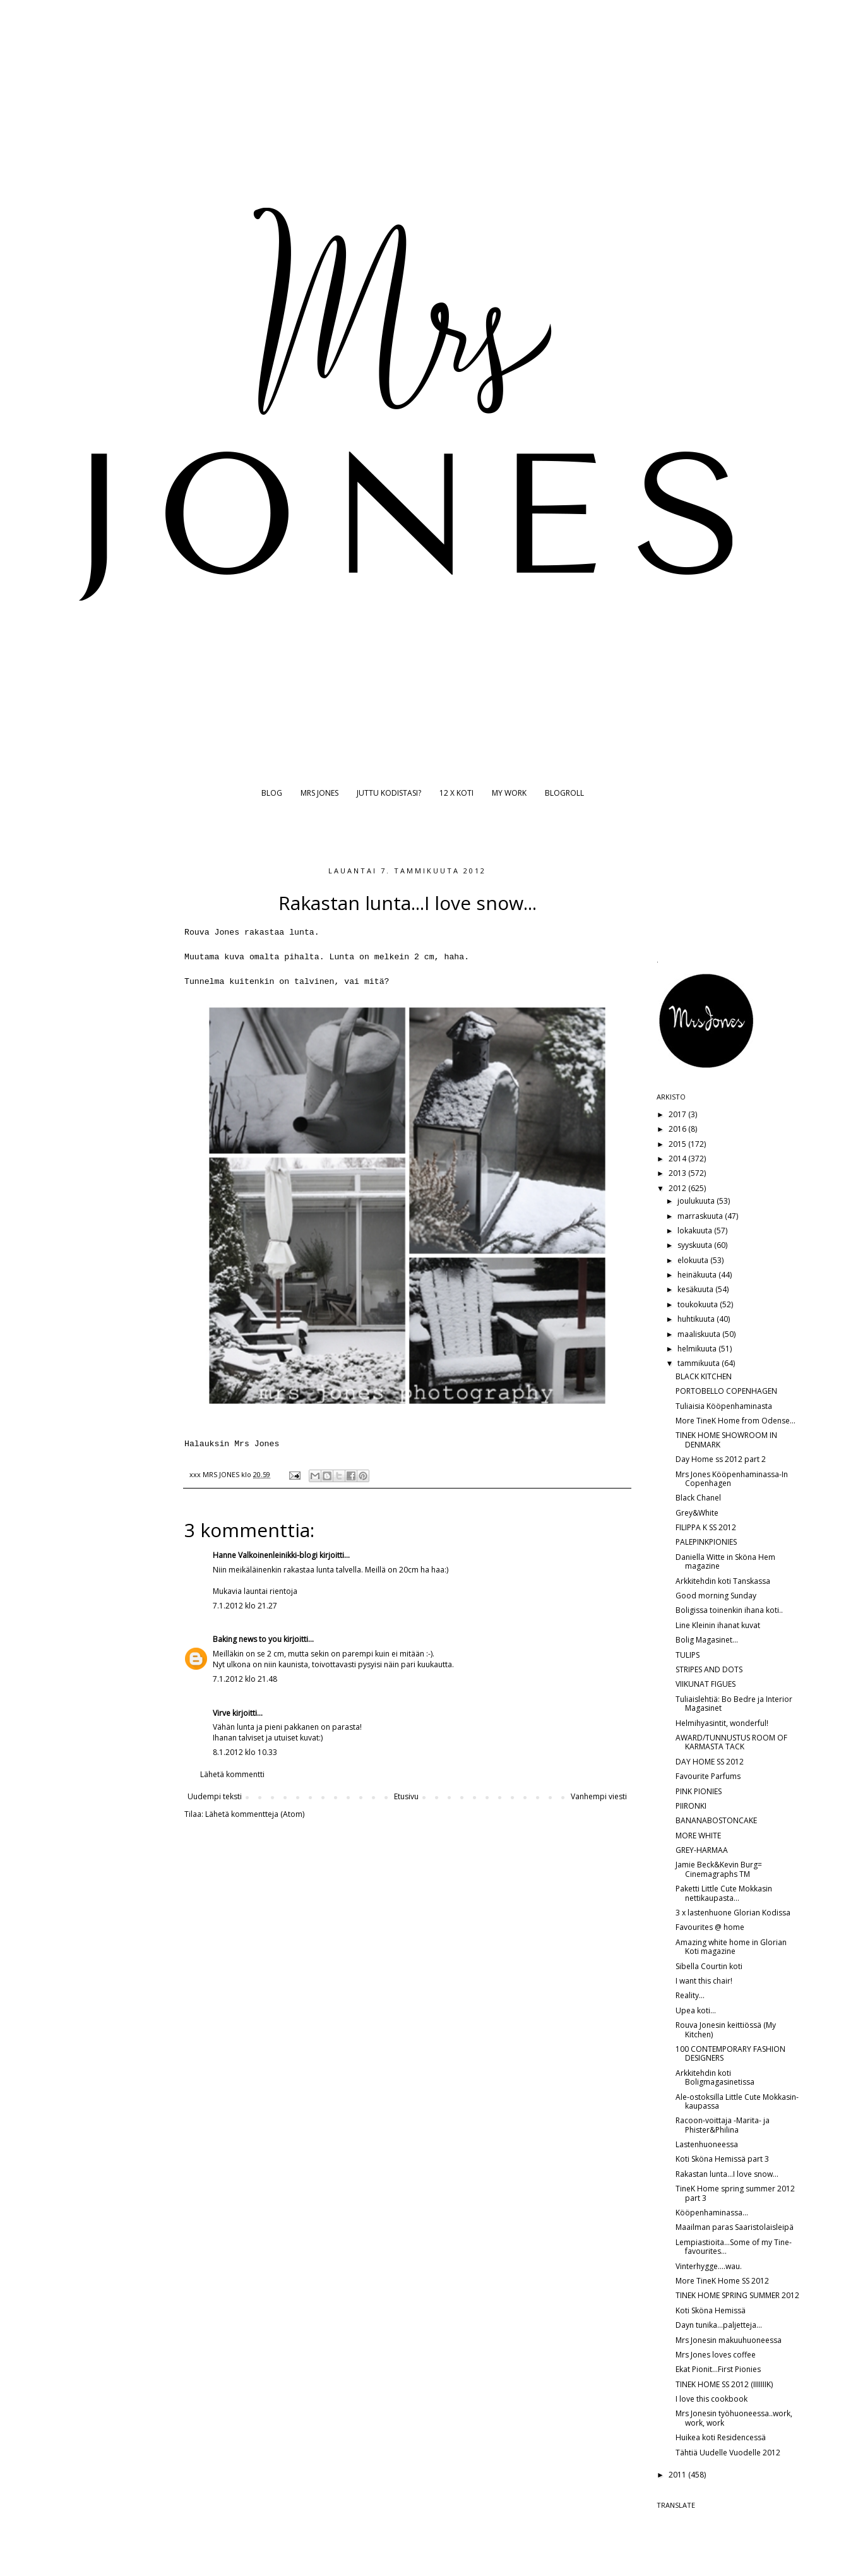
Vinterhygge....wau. (709, 2266)
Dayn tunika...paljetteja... (719, 2325)
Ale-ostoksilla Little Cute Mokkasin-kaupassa (737, 2101)
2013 (678, 1173)
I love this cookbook (712, 2398)
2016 (678, 1128)
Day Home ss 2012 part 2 (721, 1459)
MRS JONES (319, 793)
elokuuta (693, 1260)
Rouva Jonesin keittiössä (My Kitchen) (726, 2029)
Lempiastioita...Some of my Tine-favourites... (734, 2246)
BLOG (271, 793)
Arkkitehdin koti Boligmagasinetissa (715, 2077)
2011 (678, 2474)
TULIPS (688, 1655)
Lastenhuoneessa (707, 2144)
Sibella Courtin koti (709, 1966)
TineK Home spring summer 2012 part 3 (735, 2193)
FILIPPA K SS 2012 (706, 1527)
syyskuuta (695, 1245)
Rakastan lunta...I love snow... (727, 2174)
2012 (678, 1188)
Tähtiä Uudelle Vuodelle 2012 (728, 2452)
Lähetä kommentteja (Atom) (254, 1814)
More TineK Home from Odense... (735, 1420)
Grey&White (697, 1512)
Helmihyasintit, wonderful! (722, 1723)
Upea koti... (696, 2010)
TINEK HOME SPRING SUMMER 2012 (737, 2295)
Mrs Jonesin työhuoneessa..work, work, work (734, 2418)
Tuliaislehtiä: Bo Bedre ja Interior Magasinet (734, 1703)
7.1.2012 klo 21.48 (245, 1679)
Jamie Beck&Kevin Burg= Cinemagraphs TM (719, 1869)
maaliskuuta (699, 1334)
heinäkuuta (697, 1274)
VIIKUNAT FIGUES (706, 1684)
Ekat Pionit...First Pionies (718, 2369)
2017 (678, 1114)
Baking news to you (247, 1639)
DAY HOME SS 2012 (710, 1761)
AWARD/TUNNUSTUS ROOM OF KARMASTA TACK (731, 1742)
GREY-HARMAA (702, 1850)
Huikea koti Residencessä (721, 2437)
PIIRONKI (691, 1805)
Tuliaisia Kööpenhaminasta (724, 1406)
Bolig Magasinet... (707, 1639)
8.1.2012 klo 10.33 (245, 1752)
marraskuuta (701, 1216)
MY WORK (509, 793)
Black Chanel (698, 1497)
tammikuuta (699, 1363)
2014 (678, 1158)
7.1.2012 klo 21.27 (245, 1605)
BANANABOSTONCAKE (716, 1820)
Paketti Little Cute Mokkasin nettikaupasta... (724, 1893)
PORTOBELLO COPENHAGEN (726, 1391)
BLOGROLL (564, 793)
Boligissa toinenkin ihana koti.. (729, 1610)
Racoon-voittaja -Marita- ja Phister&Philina (723, 2125)
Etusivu (406, 1796)
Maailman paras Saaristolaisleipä (735, 2227)
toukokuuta (698, 1304)
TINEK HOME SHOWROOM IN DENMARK (726, 1439)
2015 (678, 1144)
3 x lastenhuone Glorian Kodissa (733, 1912)
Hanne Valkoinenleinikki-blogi (265, 1555)
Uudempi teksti (215, 1796)
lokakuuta (695, 1230)
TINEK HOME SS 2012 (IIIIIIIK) (724, 2384)
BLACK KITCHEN (704, 1376)
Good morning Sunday (716, 1595)
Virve (221, 1713)
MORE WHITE (698, 1835)
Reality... (690, 1995)
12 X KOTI (456, 793)
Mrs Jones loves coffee (716, 2354)
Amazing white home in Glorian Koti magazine (731, 1946)
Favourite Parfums (708, 1776)
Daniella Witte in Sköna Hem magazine (725, 1561)
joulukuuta (697, 1200)
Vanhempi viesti (599, 1796)
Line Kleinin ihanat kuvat (718, 1625)
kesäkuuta (696, 1289)
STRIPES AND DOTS (709, 1669)
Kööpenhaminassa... (712, 2212)
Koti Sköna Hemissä (711, 2310)
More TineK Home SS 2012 (722, 2280)
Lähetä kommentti (232, 1774)
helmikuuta (697, 1348)
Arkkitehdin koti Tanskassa (723, 1581)
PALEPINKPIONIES (706, 1542)
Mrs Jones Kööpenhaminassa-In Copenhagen (732, 1479)
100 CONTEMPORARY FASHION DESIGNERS (730, 2053)
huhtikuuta (697, 1319)
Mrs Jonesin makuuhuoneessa (729, 2340)
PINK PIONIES (699, 1791)
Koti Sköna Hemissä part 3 (722, 2159)
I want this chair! (704, 1980)
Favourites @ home (710, 1927)
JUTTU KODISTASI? (389, 793)
